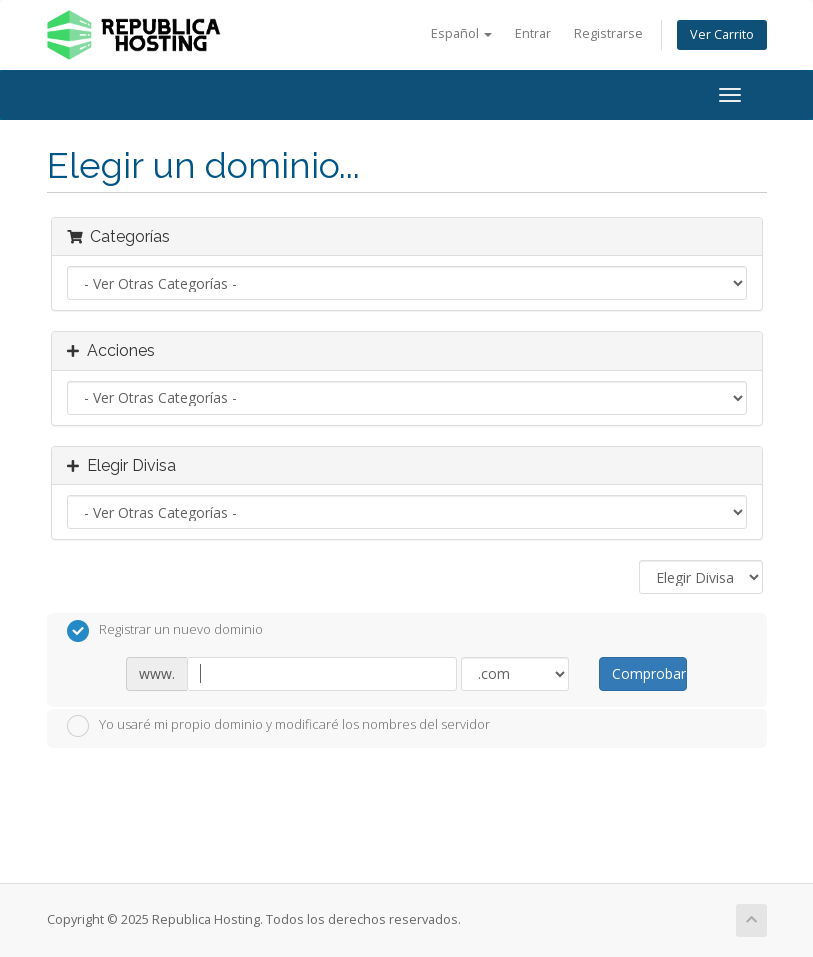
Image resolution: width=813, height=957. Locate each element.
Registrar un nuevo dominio (165, 631)
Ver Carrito (722, 34)
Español (461, 33)
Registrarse (608, 33)
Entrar (533, 33)
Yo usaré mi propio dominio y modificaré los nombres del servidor (278, 726)
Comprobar (649, 673)
